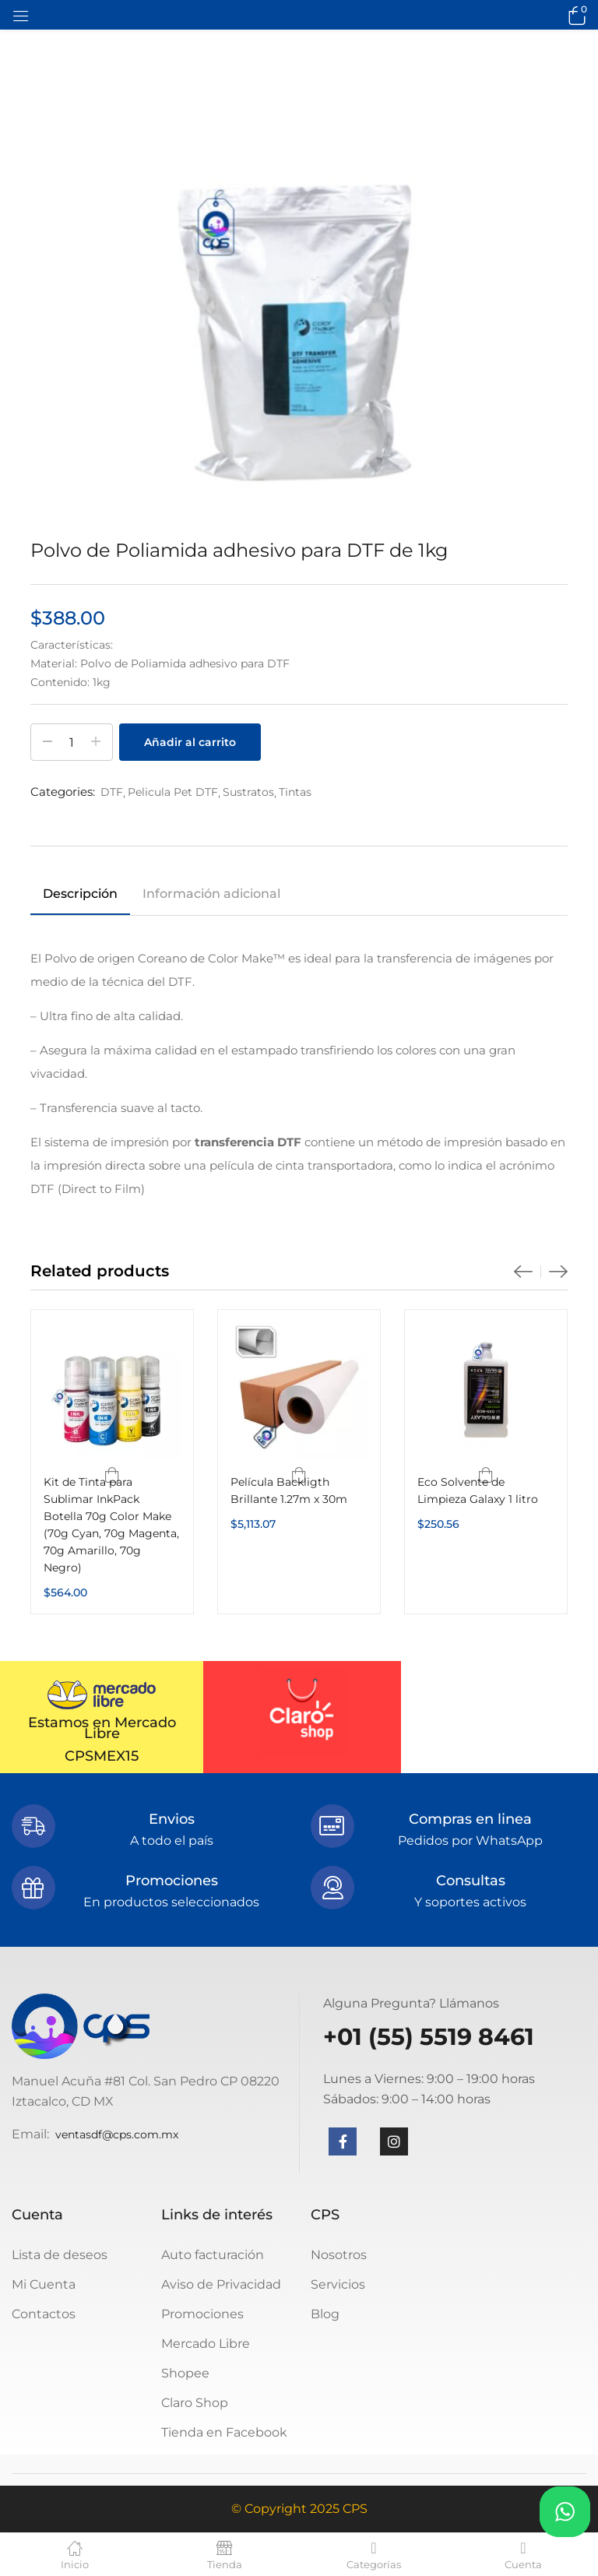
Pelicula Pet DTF (173, 792)
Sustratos (248, 792)
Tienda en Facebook (224, 2432)
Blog (325, 2314)
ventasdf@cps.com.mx (116, 2134)
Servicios (338, 2284)
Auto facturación (212, 2254)
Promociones (202, 2314)
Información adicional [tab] (211, 893)
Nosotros (339, 2254)
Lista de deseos (59, 2254)
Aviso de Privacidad (221, 2284)
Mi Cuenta (44, 2284)
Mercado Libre (205, 2343)
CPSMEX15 (102, 1756)
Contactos (44, 2314)
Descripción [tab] (80, 893)
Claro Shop (194, 2402)
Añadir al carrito (190, 742)
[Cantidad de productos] (71, 742)
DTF (111, 792)
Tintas (295, 792)
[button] (574, 15)
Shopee (185, 2373)
